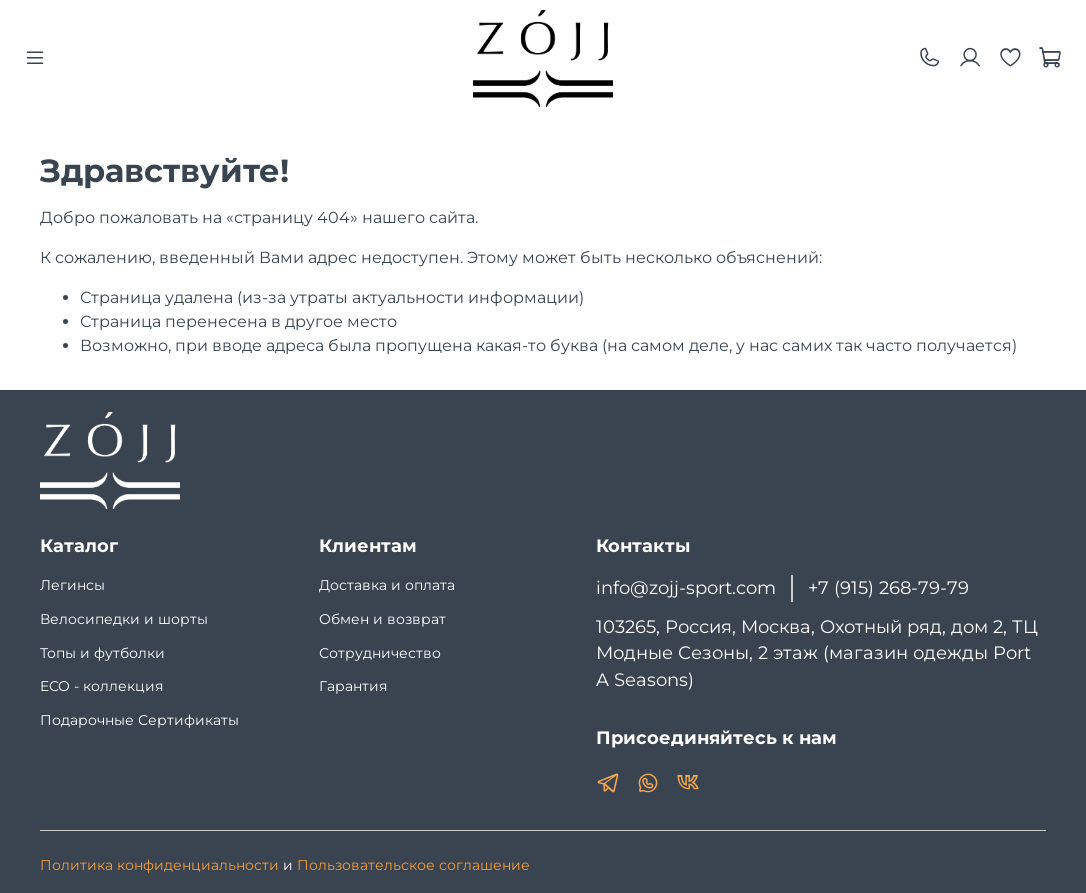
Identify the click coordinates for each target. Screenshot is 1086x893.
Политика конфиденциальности (159, 865)
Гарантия (353, 686)
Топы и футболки (102, 653)
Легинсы (72, 585)
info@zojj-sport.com (686, 587)
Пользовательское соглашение (413, 865)
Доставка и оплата (387, 585)
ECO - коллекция (101, 686)
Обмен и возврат (382, 619)
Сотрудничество (380, 653)
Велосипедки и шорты (124, 619)
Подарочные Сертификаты (139, 720)
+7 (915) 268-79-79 (888, 587)
